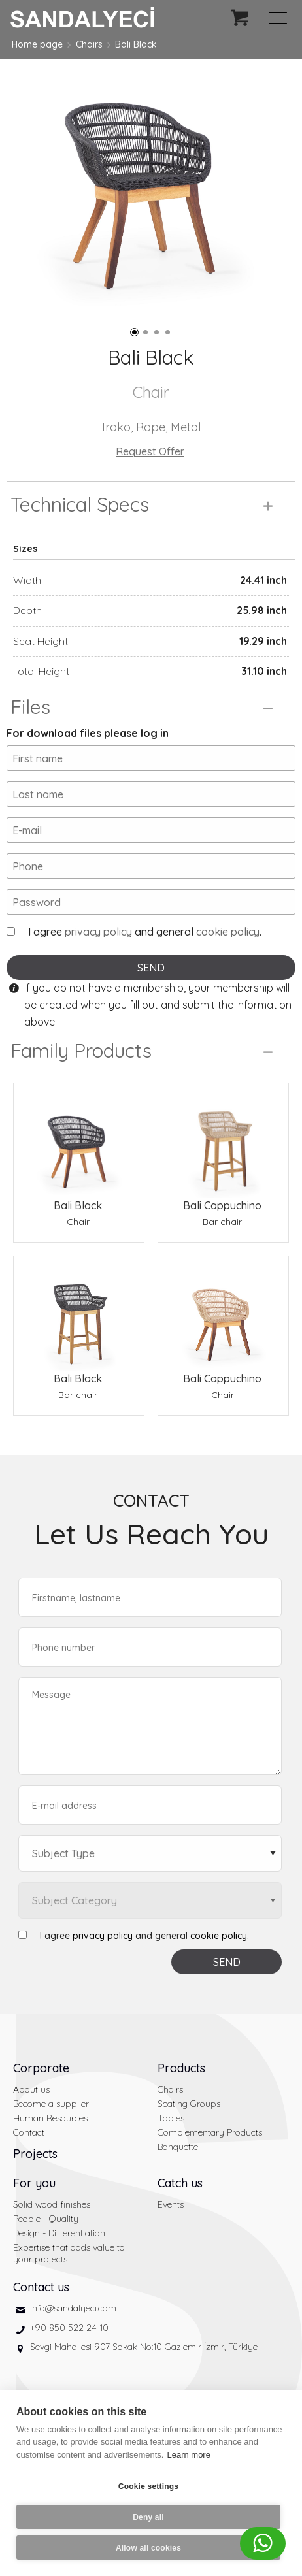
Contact (28, 2132)
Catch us (180, 2183)
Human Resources (50, 2118)
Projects (35, 2153)
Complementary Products (210, 2132)
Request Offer (150, 451)
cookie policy (228, 931)
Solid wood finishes (51, 2204)
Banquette (178, 2147)
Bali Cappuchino (222, 1205)
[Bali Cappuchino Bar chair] (223, 1140)
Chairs (89, 44)
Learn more (188, 2455)
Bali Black (136, 44)
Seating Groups (189, 2104)
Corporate (41, 2068)
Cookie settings (148, 2486)
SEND (151, 967)
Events (171, 2204)
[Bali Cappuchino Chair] (223, 1313)
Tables (171, 2118)
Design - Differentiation (59, 2233)
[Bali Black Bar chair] (79, 1313)
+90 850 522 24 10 (69, 2328)
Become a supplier (51, 2104)
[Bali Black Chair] (79, 1140)
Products (181, 2068)
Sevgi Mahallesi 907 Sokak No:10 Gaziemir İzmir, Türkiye (144, 2347)
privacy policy (98, 931)
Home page (37, 44)
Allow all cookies (148, 2547)
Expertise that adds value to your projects (69, 2253)
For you (34, 2183)
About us (31, 2089)
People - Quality (45, 2219)
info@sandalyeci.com (73, 2308)
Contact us (41, 2286)
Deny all (148, 2517)
